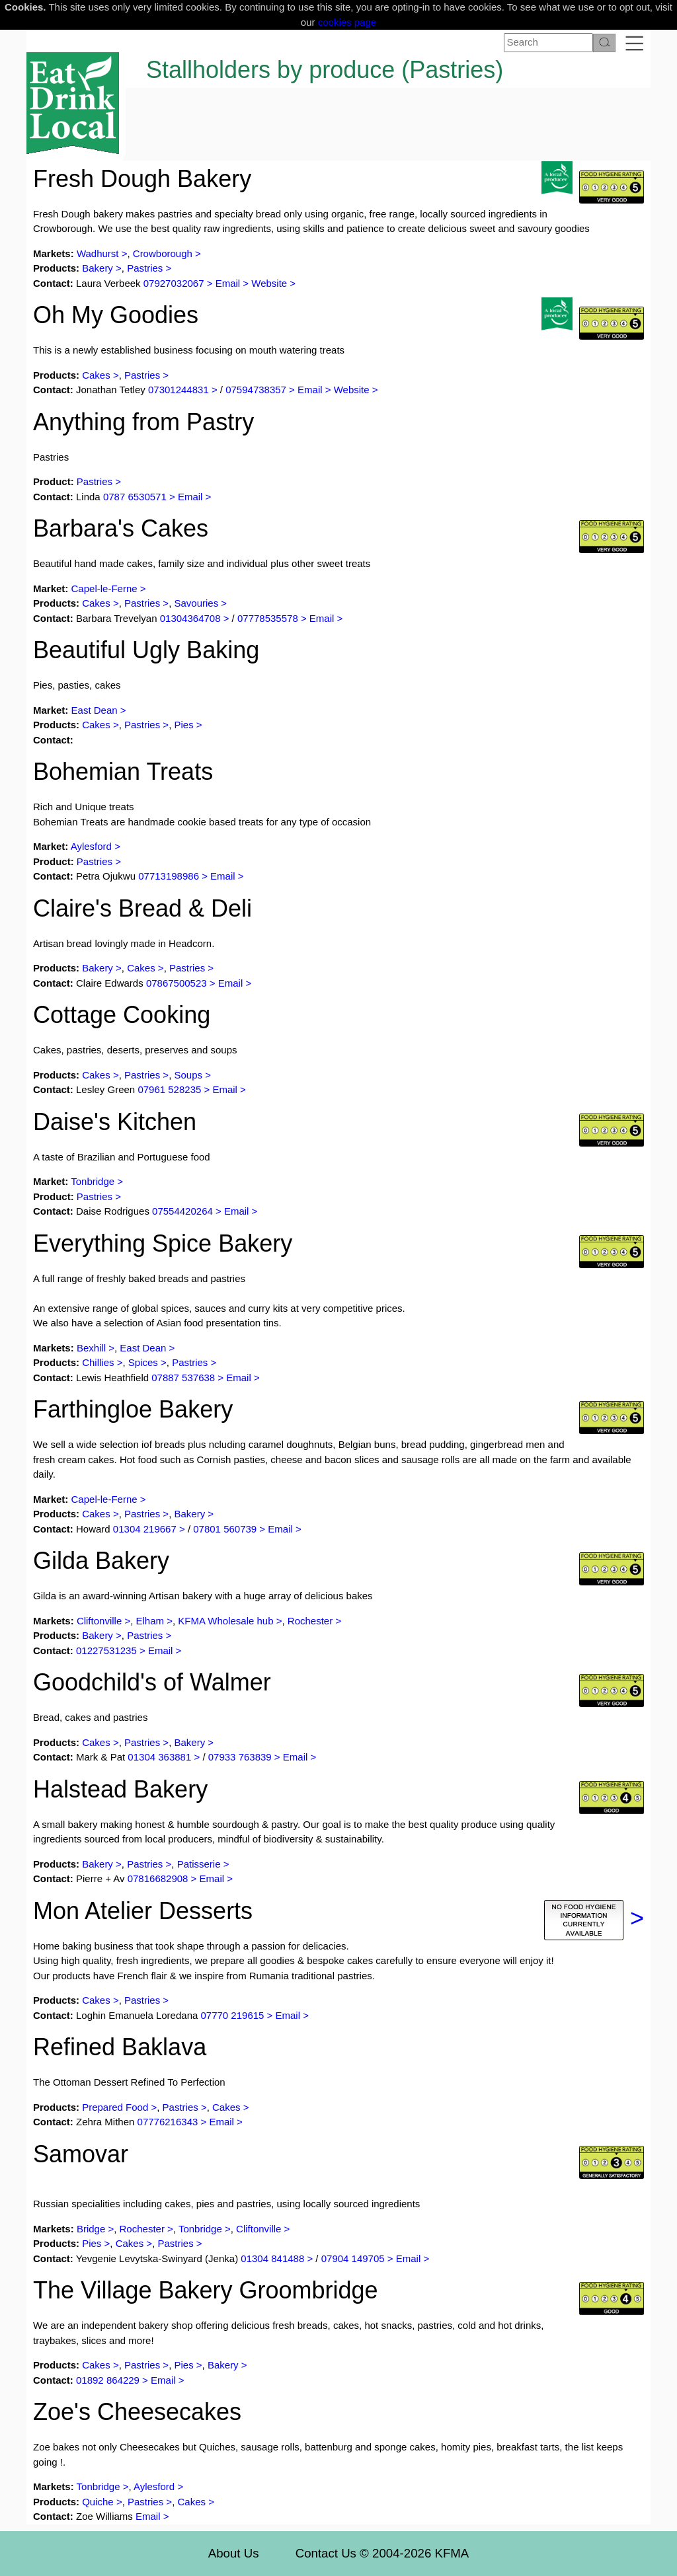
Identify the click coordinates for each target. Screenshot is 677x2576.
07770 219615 (233, 2015)
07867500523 (176, 983)
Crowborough (162, 253)
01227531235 (106, 1650)
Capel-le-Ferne (104, 588)
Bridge (91, 2228)
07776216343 (168, 2121)
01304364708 (190, 618)
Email (228, 283)
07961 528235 (169, 1089)
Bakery (97, 268)
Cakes (96, 375)
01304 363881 (159, 1756)
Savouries (196, 603)
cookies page (347, 22)
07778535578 (267, 618)
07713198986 (168, 876)
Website (269, 283)
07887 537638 (183, 1377)
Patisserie (199, 1864)
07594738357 (255, 389)
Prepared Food (115, 2107)
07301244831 (178, 389)
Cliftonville (99, 1620)
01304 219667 (145, 1528)
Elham (151, 1620)
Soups (188, 1074)
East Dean (94, 710)
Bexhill (91, 1347)
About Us (233, 2553)
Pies (183, 724)
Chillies (98, 1362)
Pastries (145, 268)
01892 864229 (107, 2380)
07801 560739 (225, 1528)
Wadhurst (99, 253)
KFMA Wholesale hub (225, 1620)
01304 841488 (272, 2258)
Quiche (98, 2501)
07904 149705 (353, 2258)
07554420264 (182, 1211)
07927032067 (173, 283)
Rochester (310, 1620)
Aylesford (91, 846)
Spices (143, 1362)
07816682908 (158, 1878)
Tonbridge (92, 1181)
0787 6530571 (135, 496)
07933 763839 (240, 1756)
